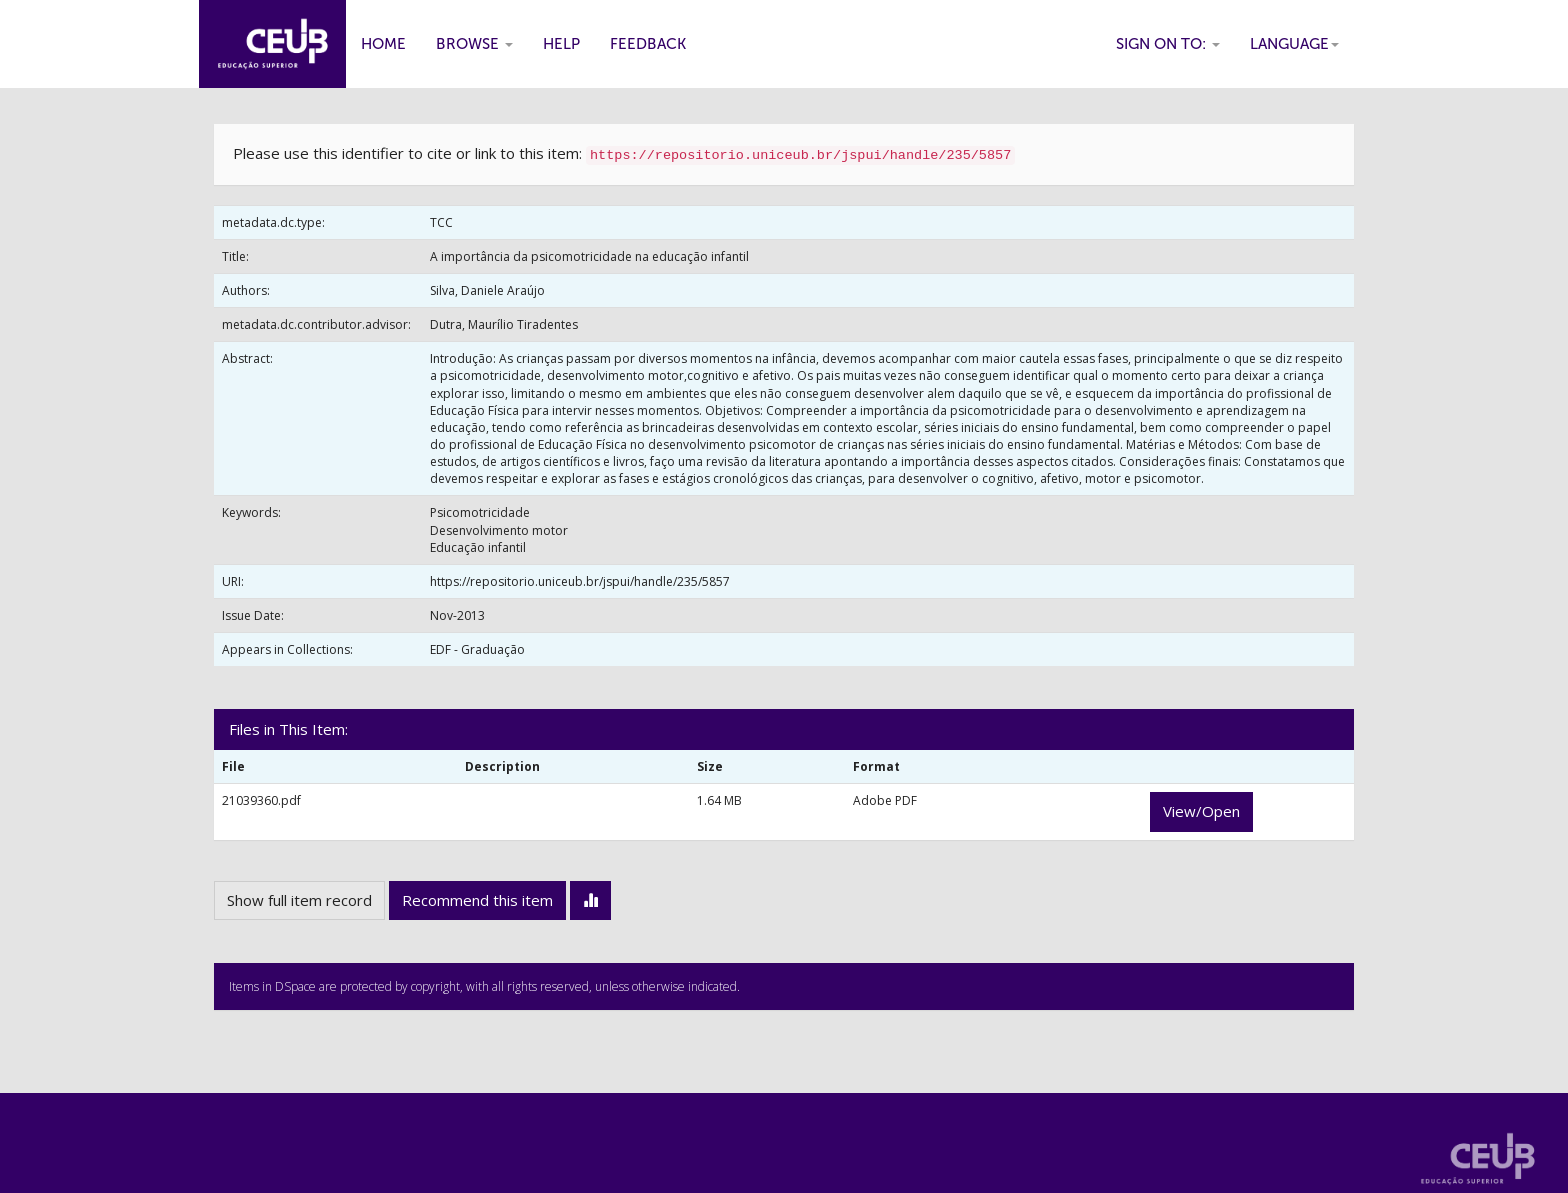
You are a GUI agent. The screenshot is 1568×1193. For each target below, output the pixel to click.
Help (561, 44)
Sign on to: (1168, 44)
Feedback (648, 44)
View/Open (1201, 811)
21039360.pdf (261, 800)
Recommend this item (477, 900)
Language (1294, 44)
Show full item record (299, 900)
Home (383, 44)
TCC (441, 222)
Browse (474, 44)
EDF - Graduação (477, 649)
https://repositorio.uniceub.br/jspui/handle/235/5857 (580, 581)
